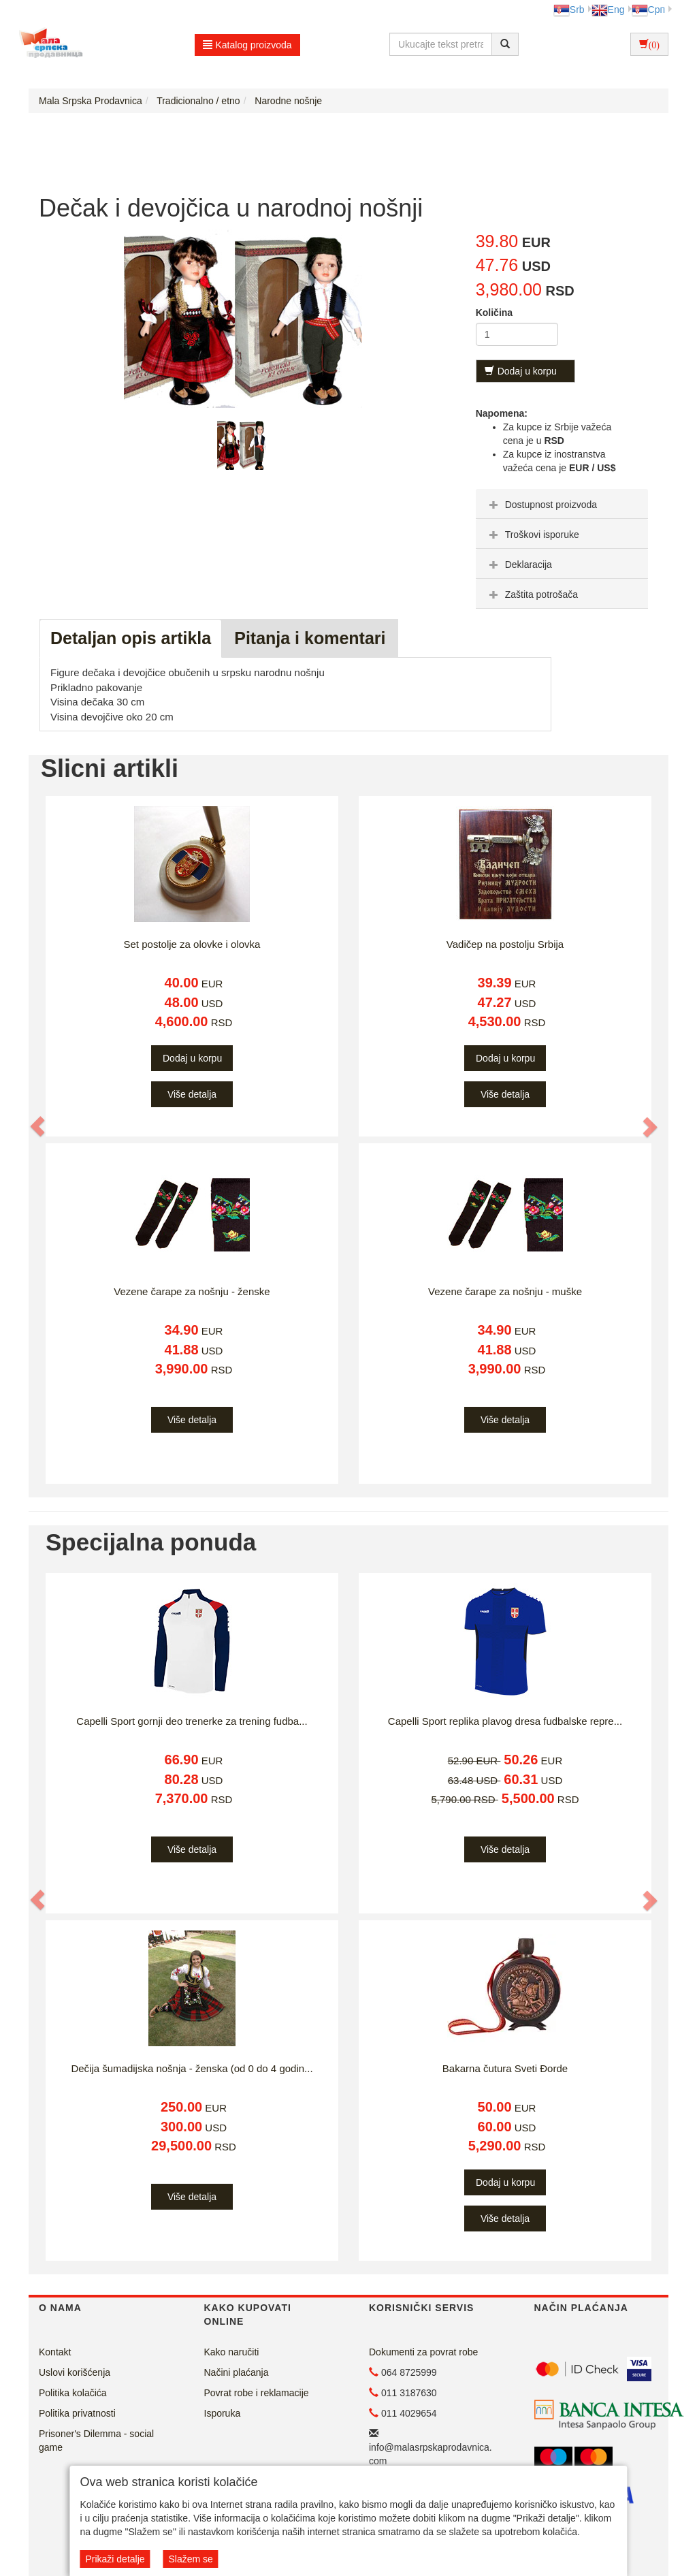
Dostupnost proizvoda (541, 504)
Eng (608, 9)
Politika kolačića (73, 2392)
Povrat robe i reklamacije (256, 2392)
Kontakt (55, 2352)
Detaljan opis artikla (130, 638)
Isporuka (222, 2413)
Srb (569, 9)
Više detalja (191, 1094)
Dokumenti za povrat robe (423, 2352)
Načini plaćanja (236, 2372)
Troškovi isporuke (532, 534)
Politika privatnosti (77, 2413)
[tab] (562, 504)
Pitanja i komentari (309, 638)
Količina (494, 312)
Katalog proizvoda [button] (247, 44)
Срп (648, 9)
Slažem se (190, 2559)
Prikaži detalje (114, 2559)
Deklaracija (519, 564)
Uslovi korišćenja (74, 2372)
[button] (38, 1126)
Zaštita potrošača (532, 594)
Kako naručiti (231, 2352)
